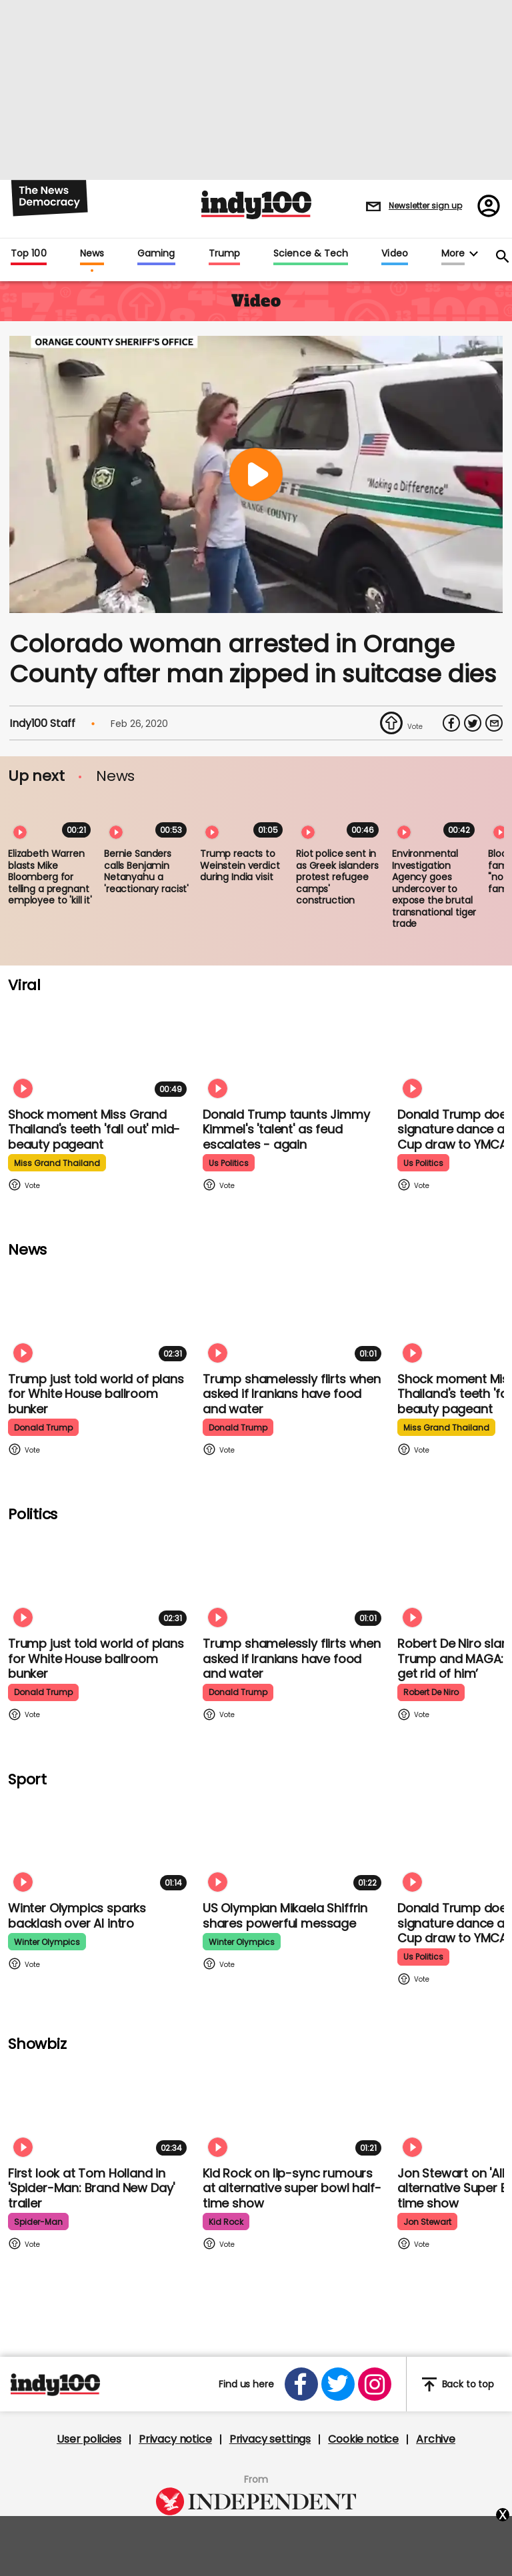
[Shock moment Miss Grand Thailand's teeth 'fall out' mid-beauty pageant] (100, 1050)
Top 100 (29, 254)
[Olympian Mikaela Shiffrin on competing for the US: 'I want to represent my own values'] (295, 1844)
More (453, 254)
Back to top (458, 2384)
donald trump (43, 1427)
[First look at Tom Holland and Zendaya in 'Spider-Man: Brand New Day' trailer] (100, 2108)
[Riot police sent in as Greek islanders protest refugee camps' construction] (340, 818)
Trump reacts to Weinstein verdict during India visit (240, 865)
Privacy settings (270, 2439)
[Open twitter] (338, 2384)
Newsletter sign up (425, 205)
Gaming (156, 254)
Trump (224, 254)
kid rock (226, 2222)
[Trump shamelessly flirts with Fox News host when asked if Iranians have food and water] (295, 1315)
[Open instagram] (374, 2384)
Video (394, 254)
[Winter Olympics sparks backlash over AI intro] (100, 1844)
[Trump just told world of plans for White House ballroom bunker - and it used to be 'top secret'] (100, 1315)
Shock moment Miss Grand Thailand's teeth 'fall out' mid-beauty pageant (94, 1129)
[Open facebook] (301, 2384)
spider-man (38, 2222)
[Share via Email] (494, 723)
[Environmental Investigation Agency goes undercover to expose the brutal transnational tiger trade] (436, 818)
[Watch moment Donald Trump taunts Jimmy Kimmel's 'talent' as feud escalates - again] (295, 1050)
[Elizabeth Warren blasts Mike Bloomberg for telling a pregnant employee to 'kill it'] (52, 818)
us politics (229, 1163)
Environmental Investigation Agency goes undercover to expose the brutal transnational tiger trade (434, 888)
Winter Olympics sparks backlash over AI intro (77, 1916)
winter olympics (47, 1942)
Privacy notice (175, 2439)
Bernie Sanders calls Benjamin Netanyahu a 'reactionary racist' (146, 871)
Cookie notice (363, 2439)
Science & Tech (310, 254)
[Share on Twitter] (472, 723)
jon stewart (427, 2222)
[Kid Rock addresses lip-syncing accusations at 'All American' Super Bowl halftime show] (295, 2108)
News (92, 254)
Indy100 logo (256, 205)
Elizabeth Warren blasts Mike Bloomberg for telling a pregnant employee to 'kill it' (50, 877)
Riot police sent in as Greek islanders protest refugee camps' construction (337, 877)
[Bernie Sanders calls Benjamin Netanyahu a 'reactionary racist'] (148, 818)
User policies (89, 2439)
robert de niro (431, 1692)
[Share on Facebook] (451, 723)
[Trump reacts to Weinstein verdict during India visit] (244, 818)
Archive (435, 2439)
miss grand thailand (57, 1163)
